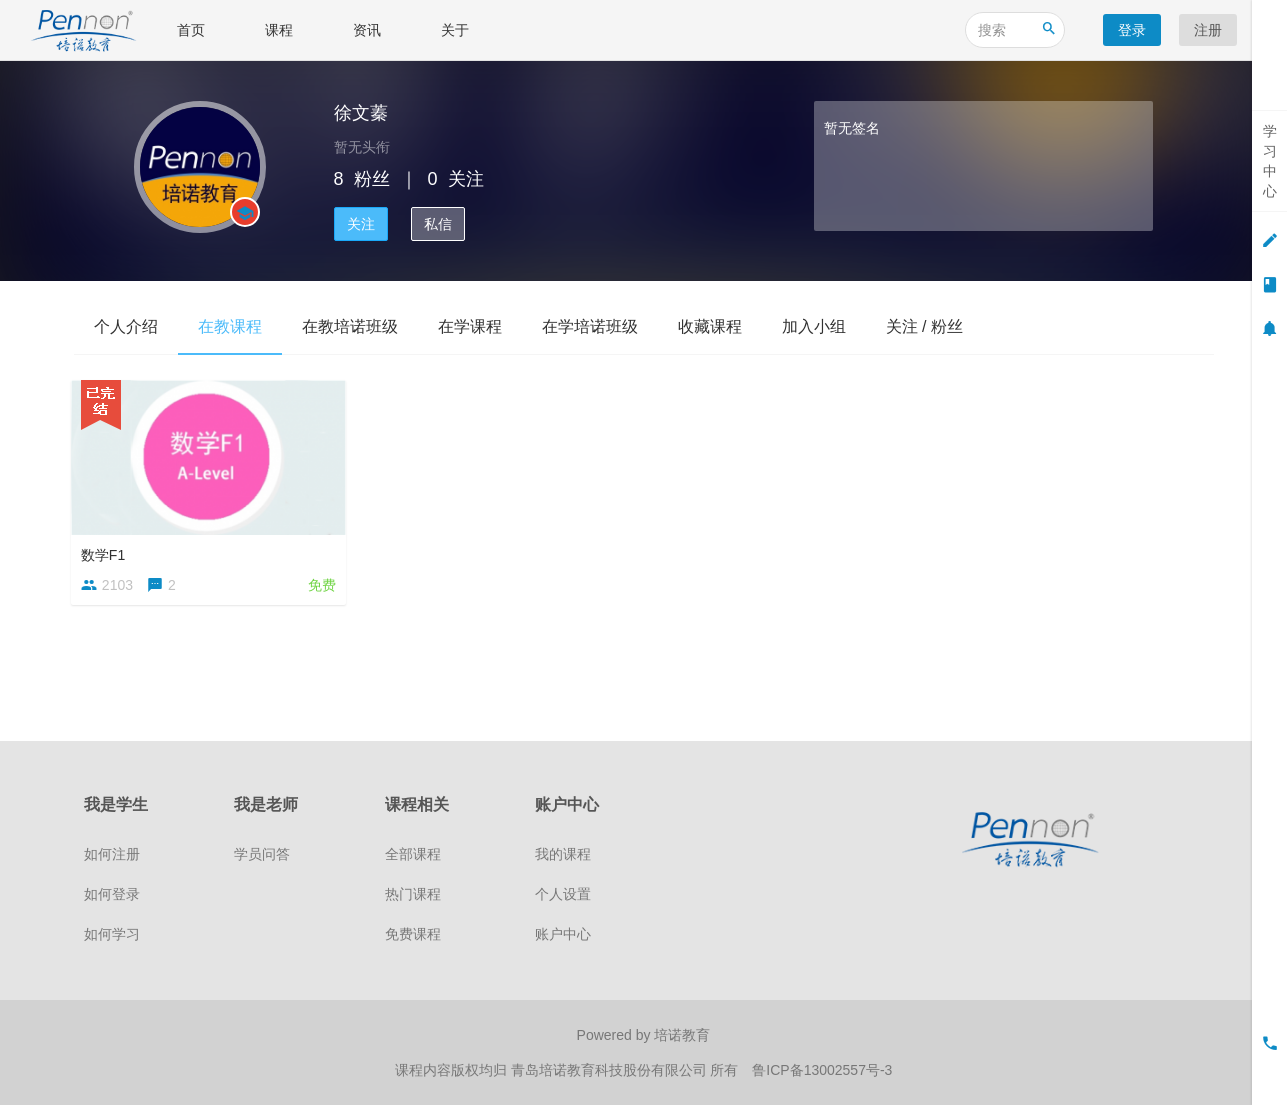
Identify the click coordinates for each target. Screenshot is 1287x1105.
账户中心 (563, 934)
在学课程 (470, 326)
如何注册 (112, 854)
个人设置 (563, 894)
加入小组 (814, 326)
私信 (438, 224)
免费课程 (413, 934)
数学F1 (106, 552)
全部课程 (413, 854)
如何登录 (112, 894)
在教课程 (230, 326)
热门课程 (413, 894)
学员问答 (262, 854)
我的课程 (563, 854)
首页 (191, 30)
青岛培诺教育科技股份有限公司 (611, 1070)
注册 (1208, 30)
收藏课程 (710, 326)
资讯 (367, 30)
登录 (1132, 30)
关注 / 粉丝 (924, 326)
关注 (361, 224)
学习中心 (1270, 161)
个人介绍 (126, 326)
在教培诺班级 (350, 326)
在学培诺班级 (590, 326)
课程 (279, 30)
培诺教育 (682, 1035)
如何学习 (112, 934)
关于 (455, 30)
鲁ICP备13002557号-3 (822, 1070)
